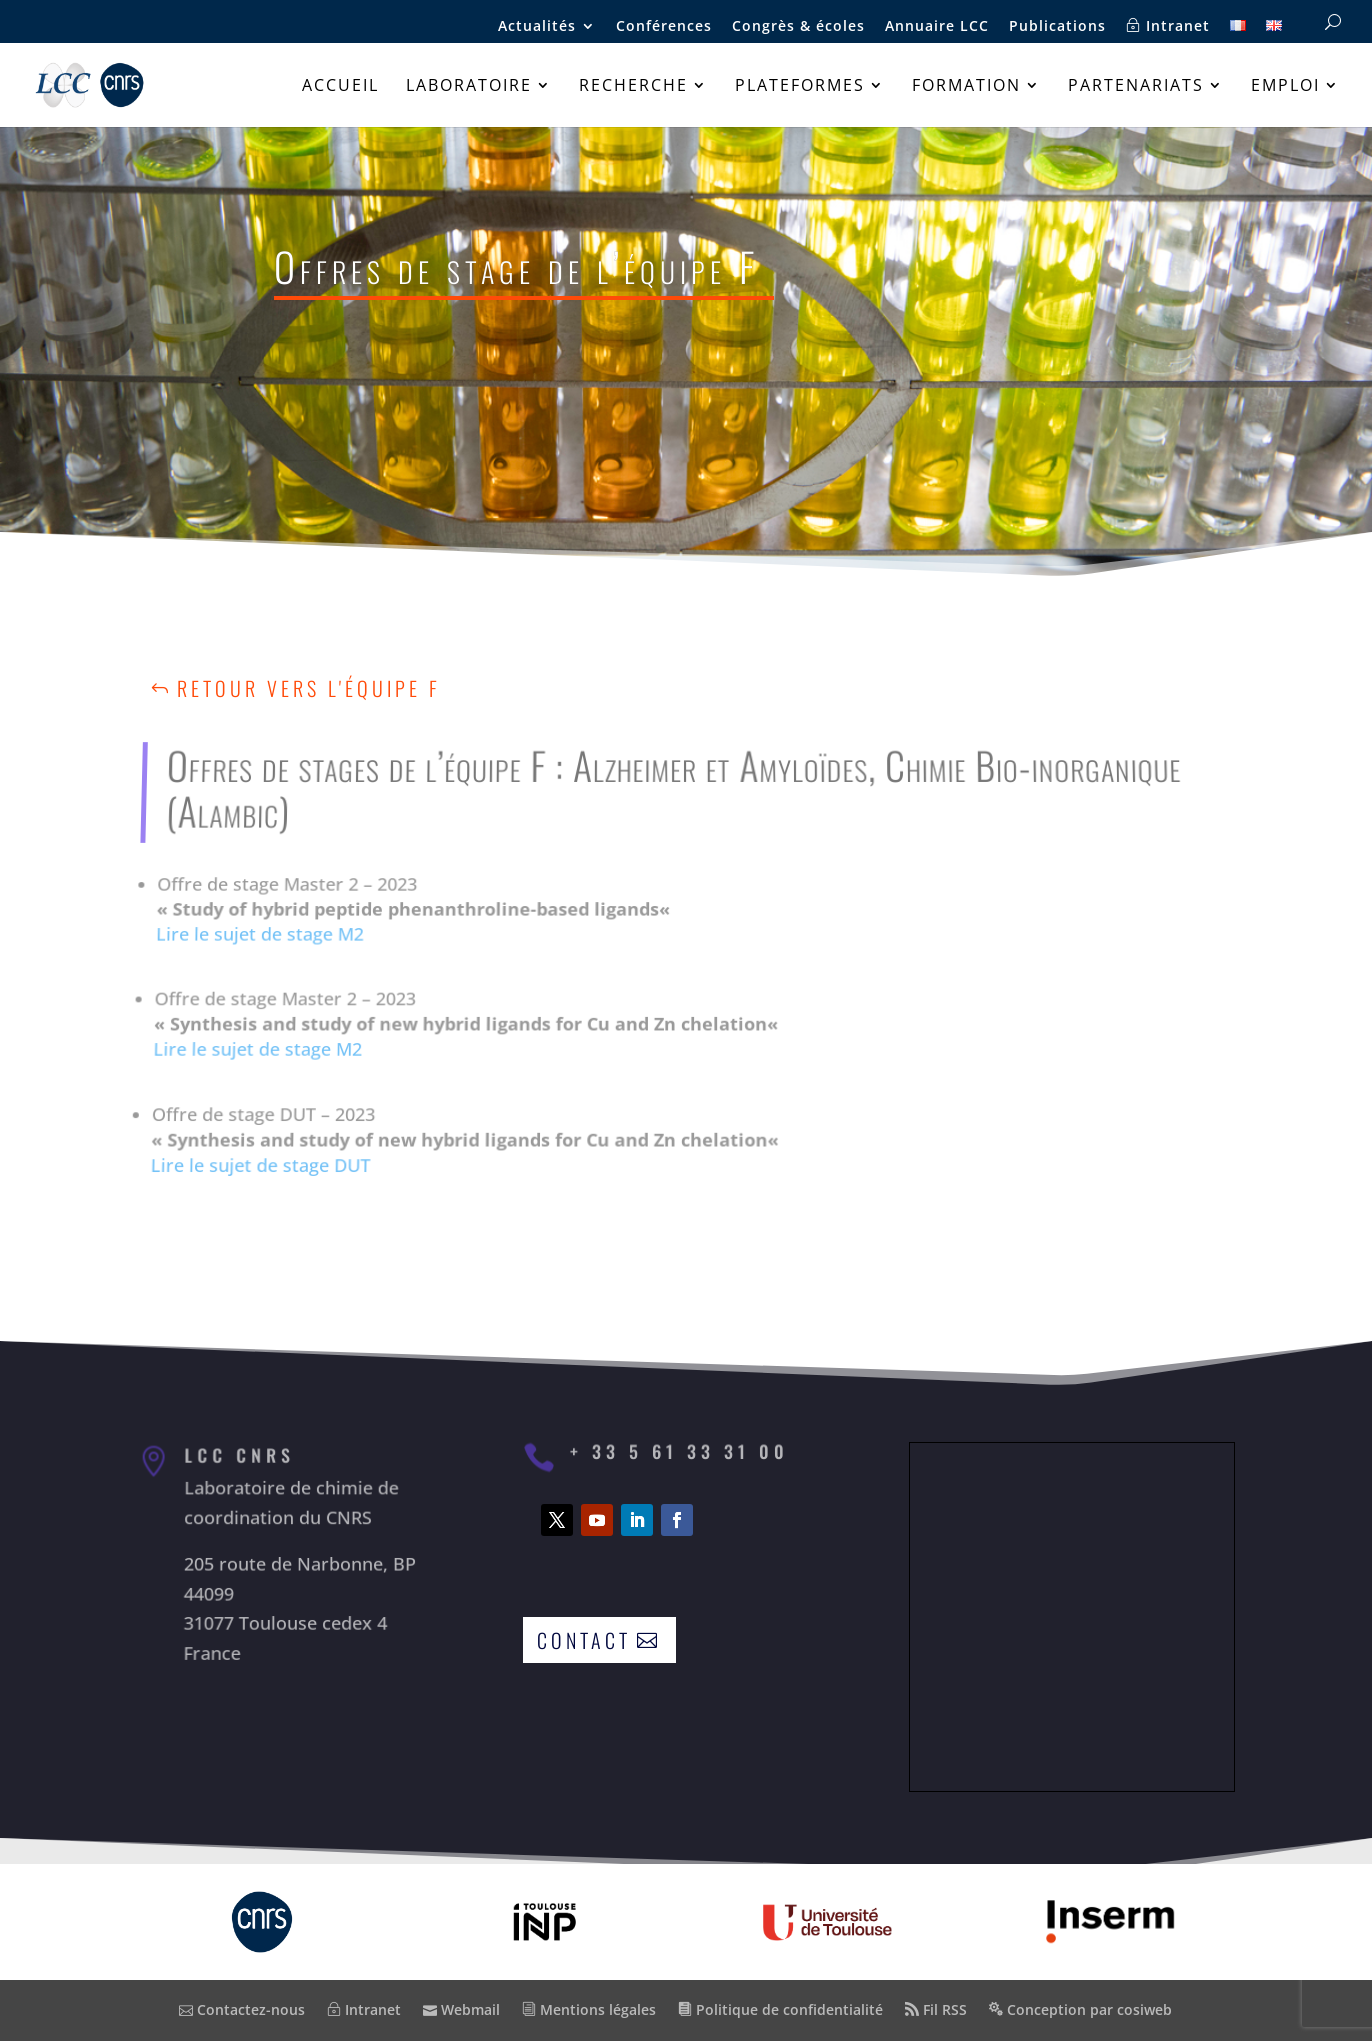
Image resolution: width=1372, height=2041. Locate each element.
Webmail (461, 2009)
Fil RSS (936, 2009)
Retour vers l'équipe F (309, 688)
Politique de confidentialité (780, 2009)
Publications (1057, 27)
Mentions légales (589, 2009)
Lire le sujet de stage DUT (245, 1138)
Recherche (633, 87)
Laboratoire (469, 87)
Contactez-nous (242, 2009)
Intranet (1168, 26)
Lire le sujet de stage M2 (267, 943)
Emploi (1285, 87)
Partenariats (1136, 87)
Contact (584, 1640)
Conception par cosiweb (1080, 2009)
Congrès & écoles (798, 27)
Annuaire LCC (937, 27)
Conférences (664, 27)
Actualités (537, 27)
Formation (966, 87)
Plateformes (800, 87)
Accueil (340, 87)
